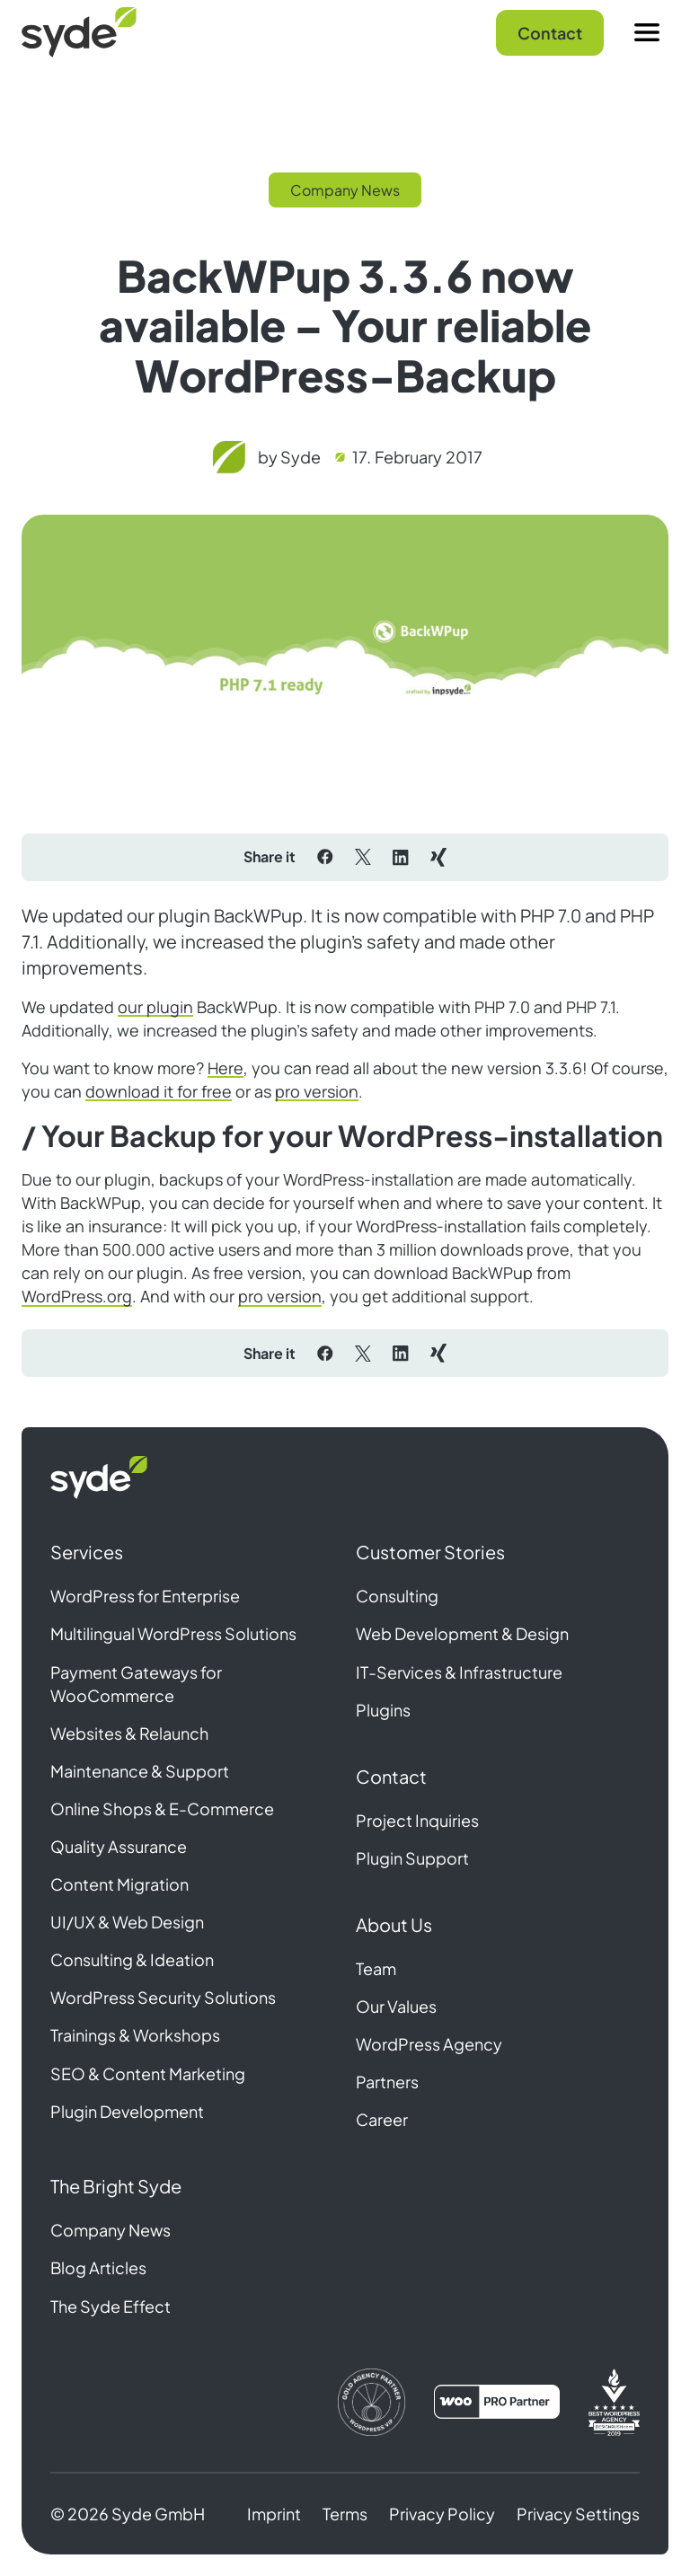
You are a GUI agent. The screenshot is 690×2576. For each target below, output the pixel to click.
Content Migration (119, 1884)
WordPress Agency (429, 2043)
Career (382, 2119)
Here (225, 1068)
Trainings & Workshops (135, 2035)
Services (86, 1551)
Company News (110, 2229)
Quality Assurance (118, 1846)
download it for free (158, 1091)
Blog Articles (98, 2267)
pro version (316, 1091)
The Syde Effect (110, 2306)
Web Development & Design (462, 1633)
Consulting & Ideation (132, 1959)
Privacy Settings (578, 2513)
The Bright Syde (115, 2186)
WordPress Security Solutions (163, 1997)
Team (376, 1968)
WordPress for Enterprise (145, 1595)
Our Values (396, 2006)
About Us (394, 1924)
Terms (345, 2513)
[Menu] (646, 32)
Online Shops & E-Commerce (162, 1808)
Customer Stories (430, 1551)
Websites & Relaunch (129, 1733)
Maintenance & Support (139, 1770)
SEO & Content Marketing (147, 2073)
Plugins (383, 1709)
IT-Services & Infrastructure (459, 1672)
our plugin (155, 1007)
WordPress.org (77, 1296)
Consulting (397, 1595)
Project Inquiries (417, 1820)
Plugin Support (412, 1858)
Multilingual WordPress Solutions (173, 1633)
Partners (387, 2081)
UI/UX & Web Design (127, 1921)
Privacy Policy (442, 2513)
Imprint (274, 2513)
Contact (550, 32)
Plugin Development (127, 2111)
